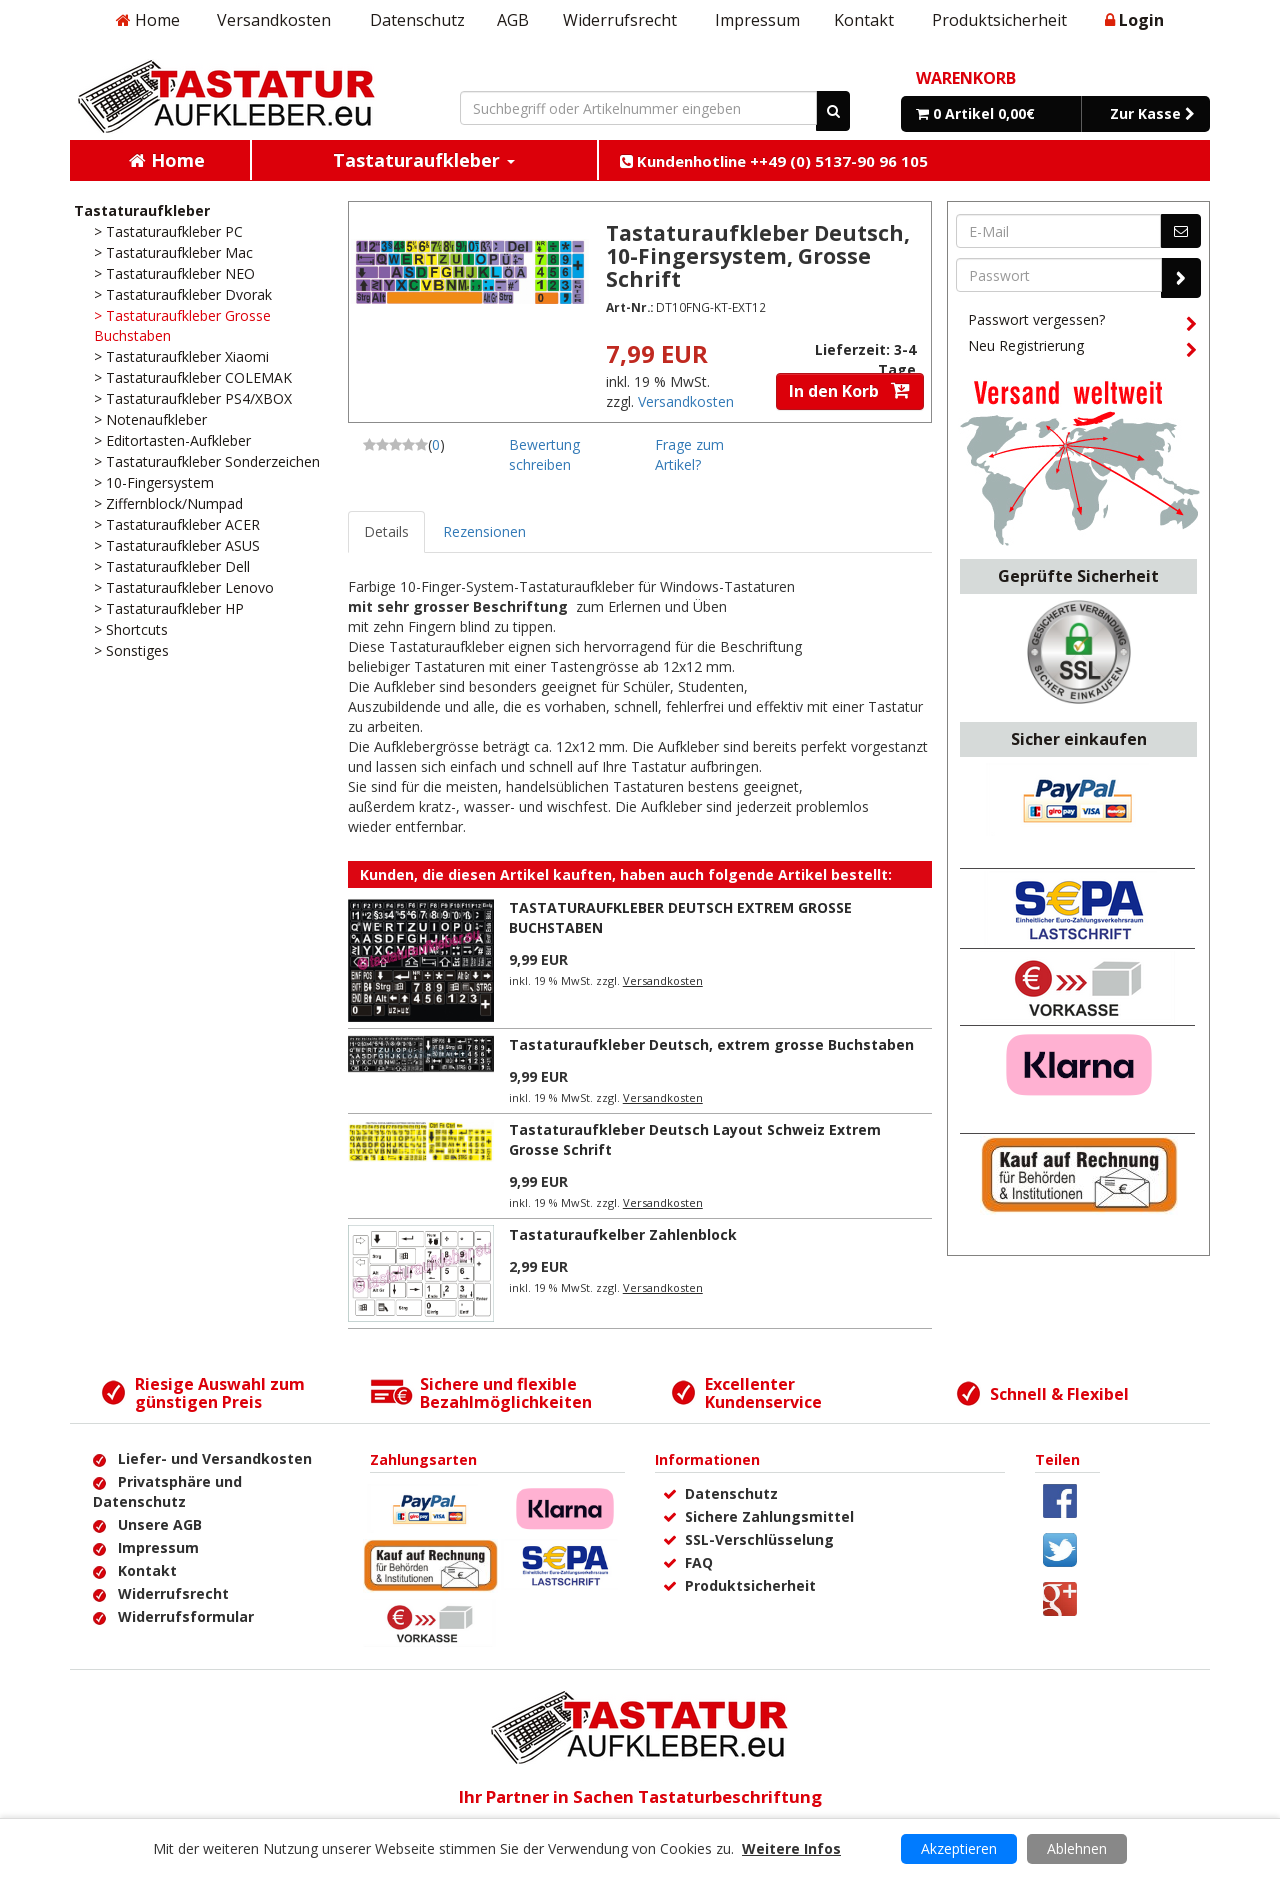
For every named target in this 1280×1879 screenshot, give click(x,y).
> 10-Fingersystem (154, 482)
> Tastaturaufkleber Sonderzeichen (207, 461)
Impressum (757, 20)
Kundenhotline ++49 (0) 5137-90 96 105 (774, 161)
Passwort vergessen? (1082, 323)
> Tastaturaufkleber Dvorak (183, 294)
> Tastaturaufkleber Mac (173, 252)
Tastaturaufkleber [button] (424, 160)
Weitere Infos (791, 1848)
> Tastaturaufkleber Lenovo (184, 587)
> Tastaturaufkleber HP (169, 608)
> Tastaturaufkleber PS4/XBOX (193, 398)
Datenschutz (417, 20)
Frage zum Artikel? (689, 454)
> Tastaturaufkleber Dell (172, 566)
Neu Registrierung (1082, 349)
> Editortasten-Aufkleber (172, 440)
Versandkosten (274, 20)
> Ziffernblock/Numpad (168, 503)
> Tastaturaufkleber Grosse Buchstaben (182, 325)
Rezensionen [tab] (484, 531)
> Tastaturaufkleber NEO (174, 273)
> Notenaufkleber (150, 419)
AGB (513, 20)
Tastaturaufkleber (142, 210)
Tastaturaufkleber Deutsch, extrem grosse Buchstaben (711, 1044)
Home (148, 20)
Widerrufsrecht (620, 20)
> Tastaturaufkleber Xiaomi (181, 356)
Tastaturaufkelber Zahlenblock (623, 1234)
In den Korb (850, 391)
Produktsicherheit (999, 20)
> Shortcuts (131, 629)
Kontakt (864, 20)
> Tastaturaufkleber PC (168, 231)
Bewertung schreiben (544, 454)
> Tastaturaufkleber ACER (177, 524)
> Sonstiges (131, 650)
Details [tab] (386, 531)
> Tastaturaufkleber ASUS (177, 545)
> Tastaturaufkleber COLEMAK (193, 377)
